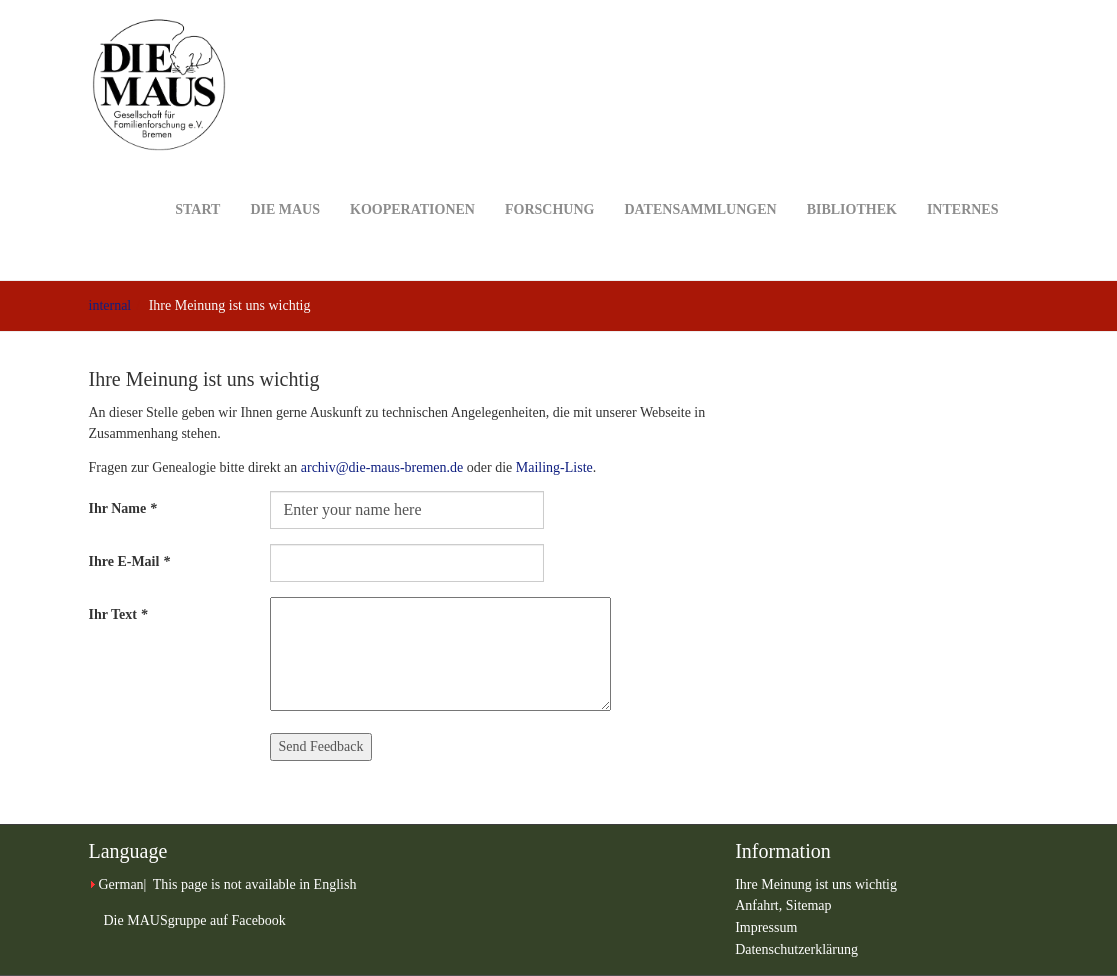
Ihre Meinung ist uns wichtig (816, 884)
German (121, 884)
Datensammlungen (700, 178)
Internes (963, 178)
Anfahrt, (760, 905)
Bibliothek (852, 178)
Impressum (766, 927)
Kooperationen (412, 178)
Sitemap (809, 905)
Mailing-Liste (554, 467)
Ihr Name (123, 508)
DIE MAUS (285, 178)
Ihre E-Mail (129, 561)
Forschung (549, 178)
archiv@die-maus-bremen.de (382, 467)
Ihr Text (118, 614)
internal (110, 305)
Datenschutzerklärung (796, 949)
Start (197, 178)
